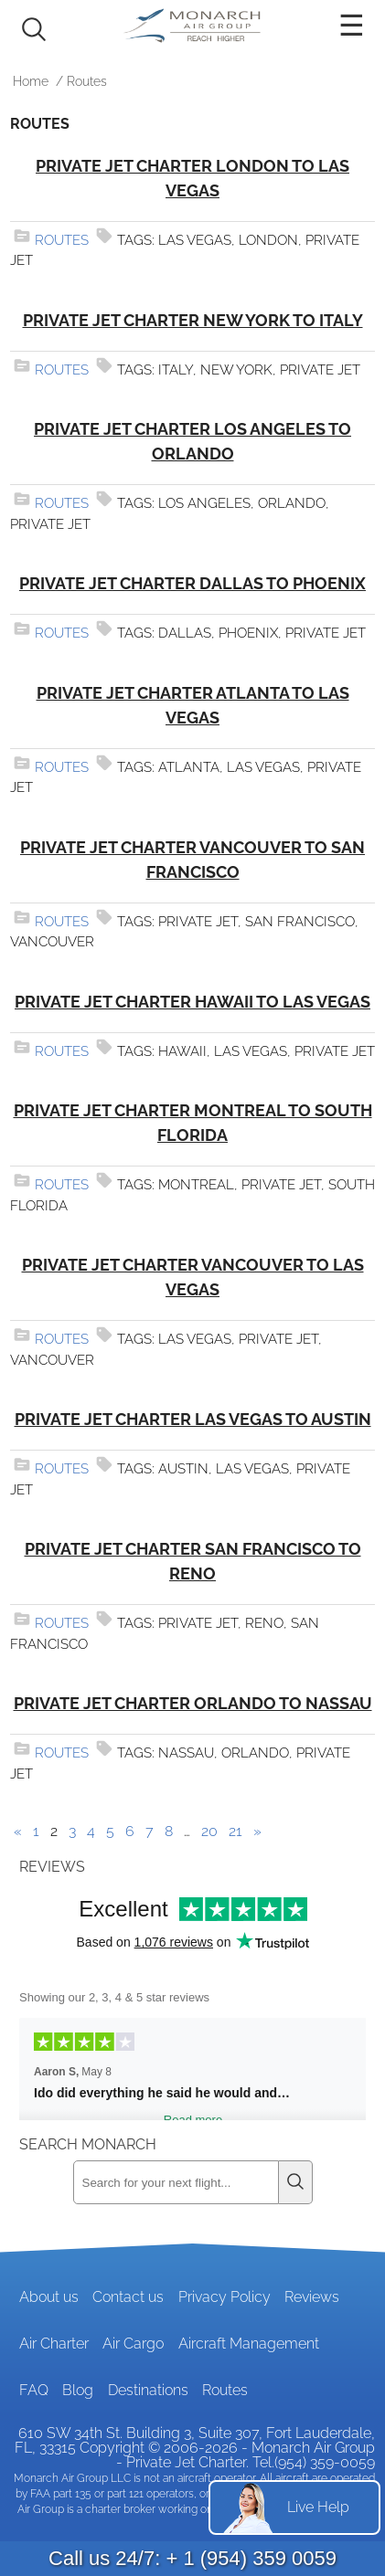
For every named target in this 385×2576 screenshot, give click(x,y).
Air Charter (54, 2343)
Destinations (148, 2390)
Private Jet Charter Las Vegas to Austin (193, 1419)
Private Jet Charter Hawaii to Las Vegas (192, 1001)
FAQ (33, 2390)
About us (49, 2297)
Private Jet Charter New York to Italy (193, 320)
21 (235, 1831)
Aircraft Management (248, 2343)
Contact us (128, 2297)
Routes (62, 240)
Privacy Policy (224, 2297)
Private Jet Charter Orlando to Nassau (193, 1703)
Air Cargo (133, 2343)
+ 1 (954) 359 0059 (251, 2558)
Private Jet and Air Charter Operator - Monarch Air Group (193, 26)
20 (209, 1831)
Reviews (311, 2297)
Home (30, 81)
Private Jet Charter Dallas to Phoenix (192, 583)
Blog (77, 2390)
